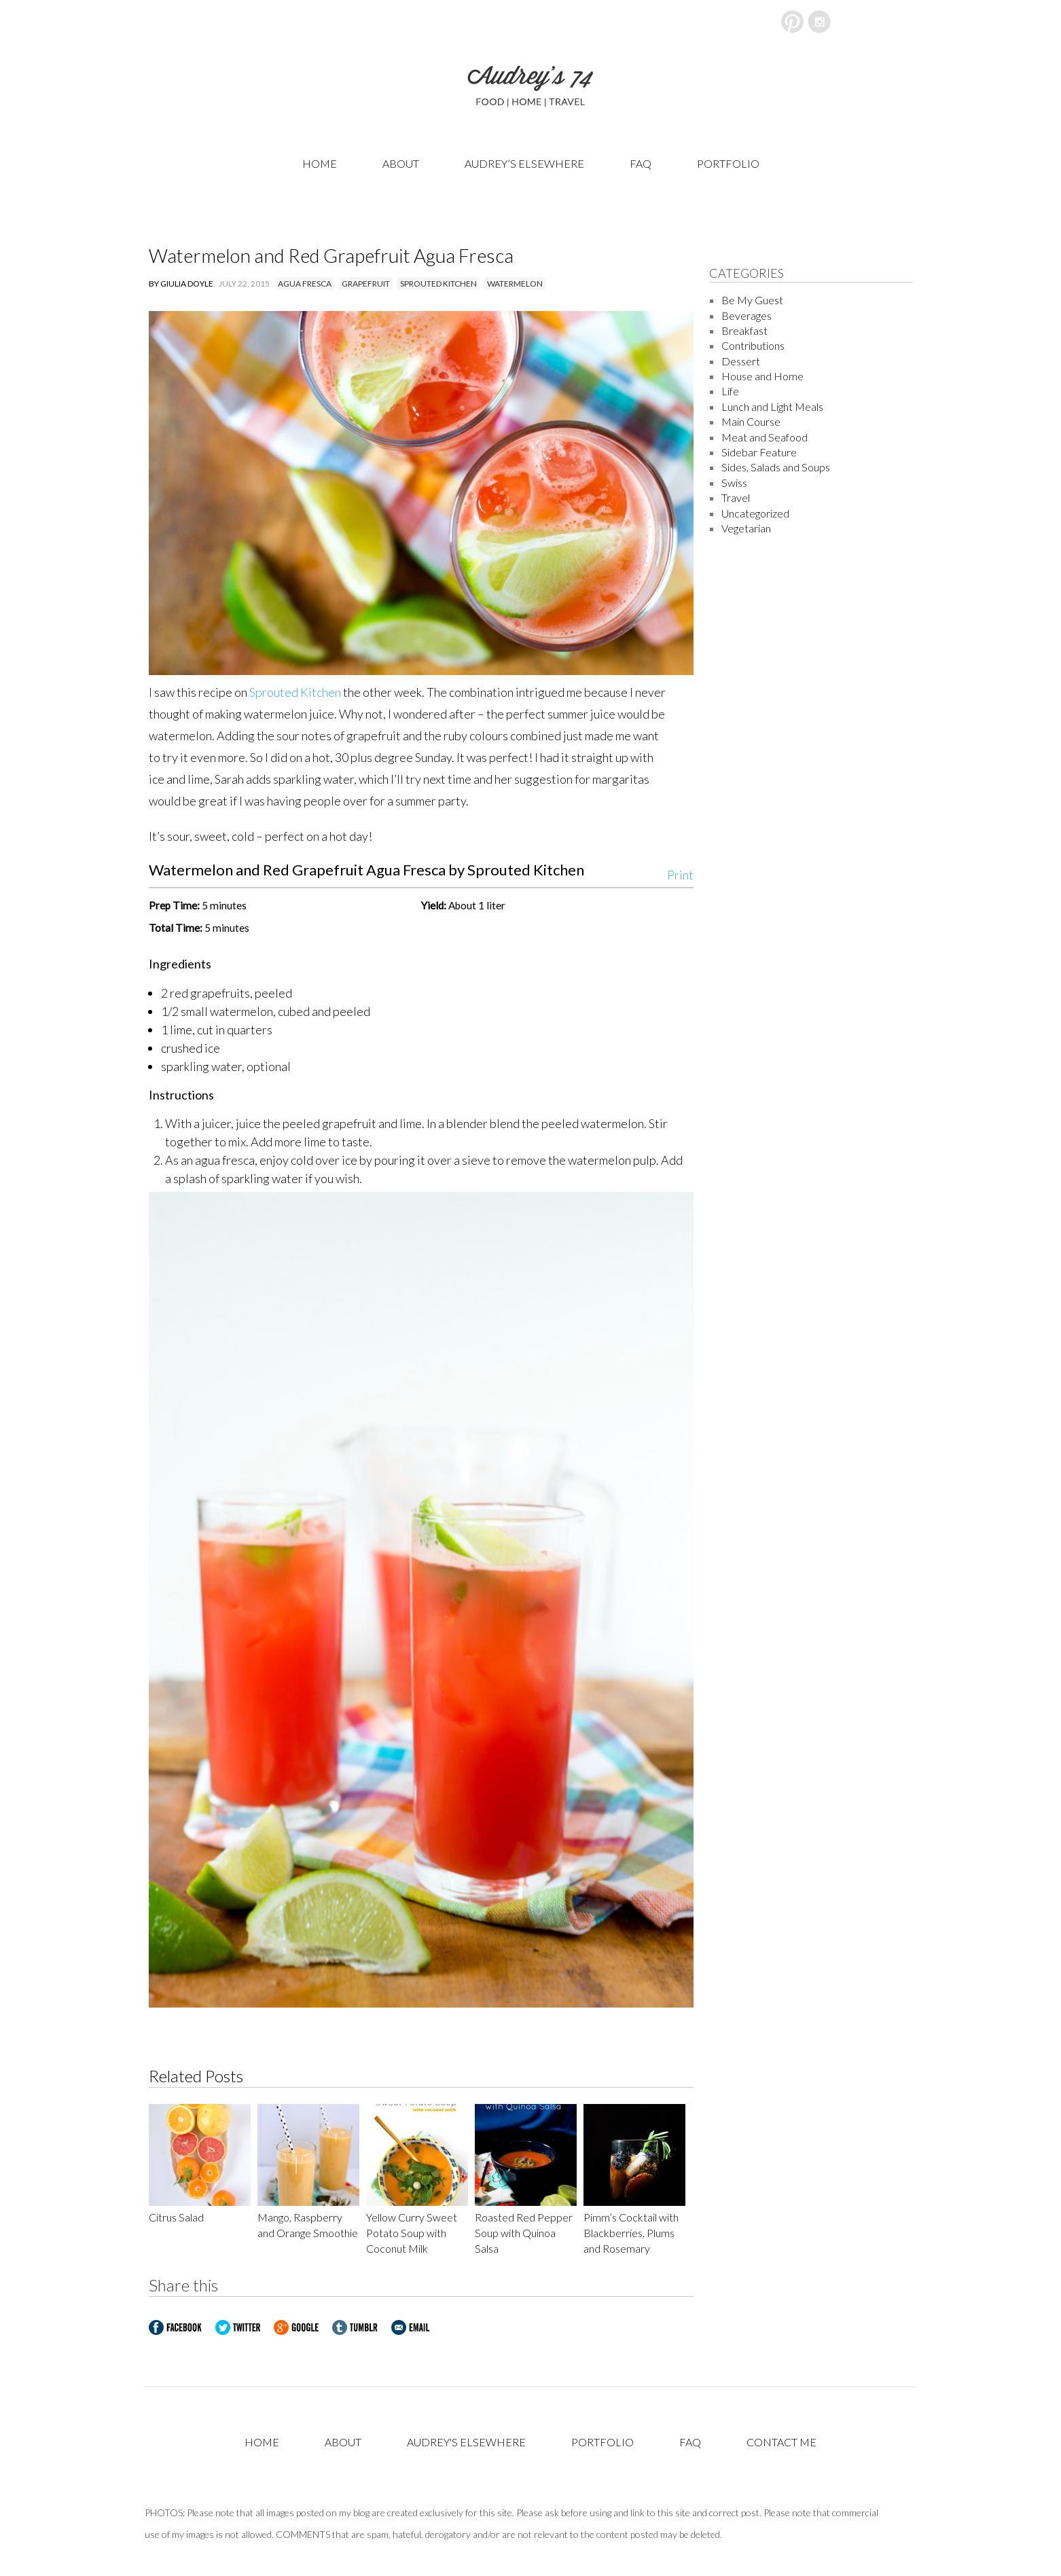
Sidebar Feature (759, 452)
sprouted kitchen (438, 283)
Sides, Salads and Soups (775, 466)
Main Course (750, 421)
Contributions (753, 345)
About (400, 163)
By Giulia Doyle (181, 283)
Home (319, 163)
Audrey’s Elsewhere (524, 163)
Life (730, 390)
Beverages (746, 315)
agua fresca (304, 283)
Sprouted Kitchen (295, 692)
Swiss (734, 482)
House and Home (762, 375)
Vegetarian (746, 528)
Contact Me (781, 2441)
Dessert (740, 361)
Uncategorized (755, 513)
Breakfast (744, 330)
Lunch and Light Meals (772, 406)
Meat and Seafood (764, 437)
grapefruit (366, 283)
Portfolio (728, 163)
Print (680, 872)
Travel (735, 497)
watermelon (515, 283)
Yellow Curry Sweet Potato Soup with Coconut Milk (411, 2233)
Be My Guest (752, 299)
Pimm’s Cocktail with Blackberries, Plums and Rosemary (631, 2233)
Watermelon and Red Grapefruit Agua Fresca (331, 255)
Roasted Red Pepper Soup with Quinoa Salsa (524, 2233)
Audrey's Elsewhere (466, 2441)
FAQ (640, 163)
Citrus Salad (176, 2217)
